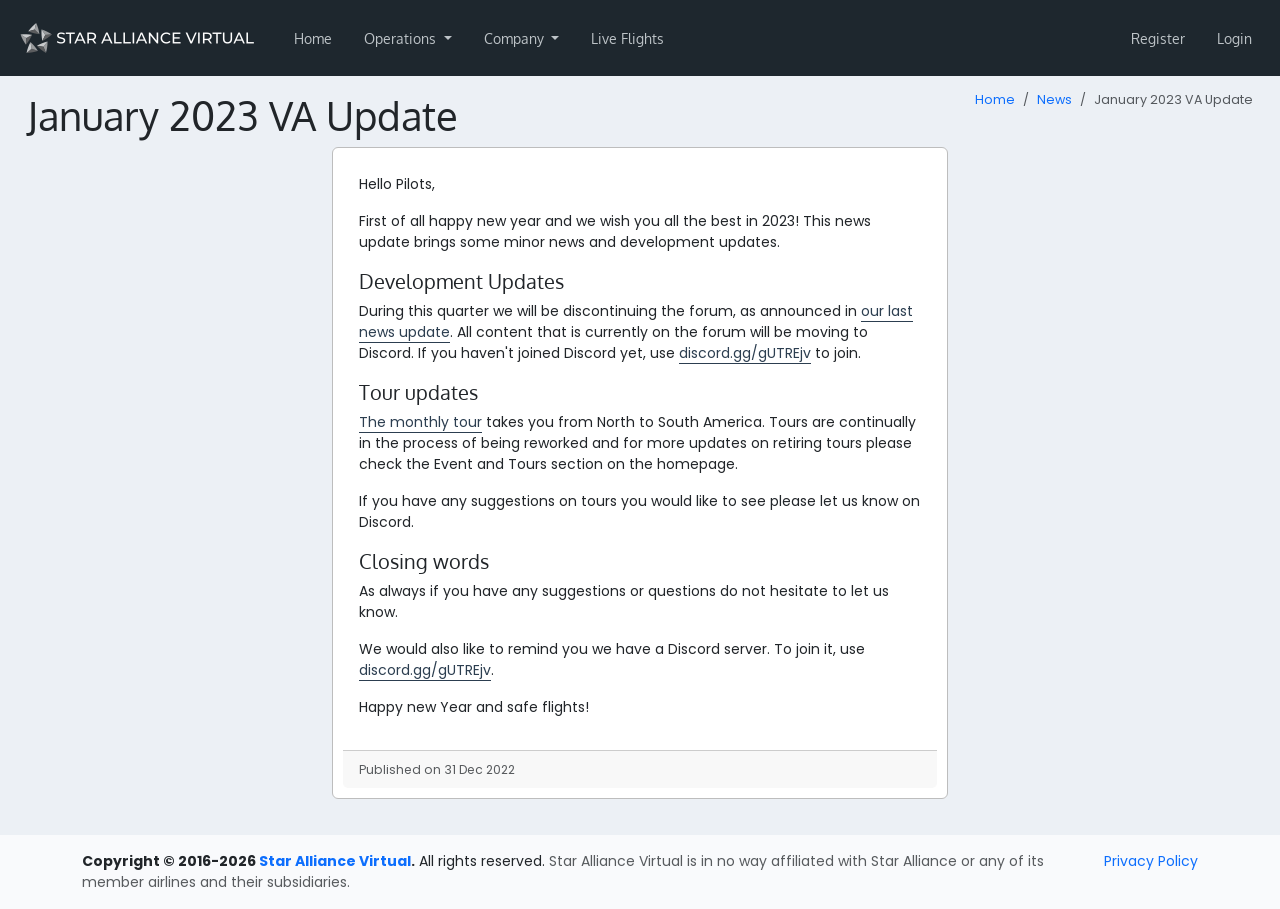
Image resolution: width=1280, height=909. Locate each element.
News (1054, 99)
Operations (402, 38)
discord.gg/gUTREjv (745, 353)
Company (516, 38)
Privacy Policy (1151, 861)
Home (313, 38)
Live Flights (627, 38)
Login (1234, 38)
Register (1158, 38)
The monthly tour (420, 422)
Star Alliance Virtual (335, 861)
